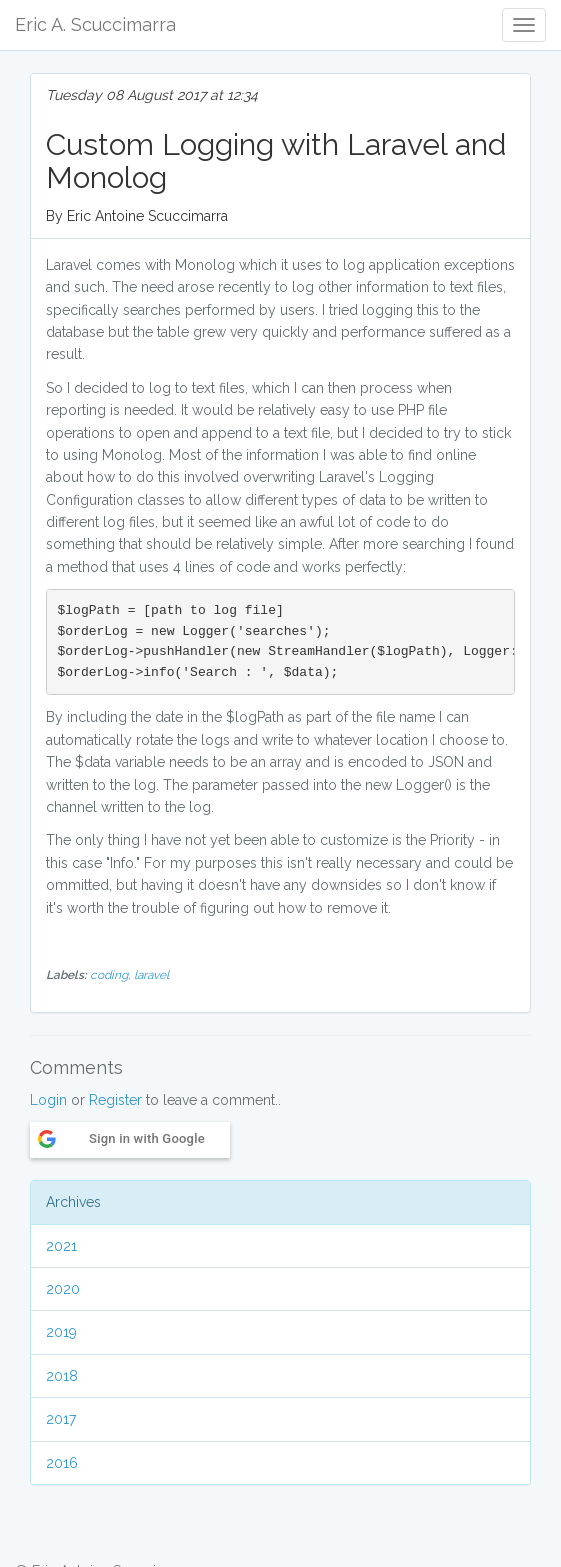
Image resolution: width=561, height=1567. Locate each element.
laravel (151, 975)
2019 (61, 1332)
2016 (62, 1463)
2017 (61, 1419)
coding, (112, 975)
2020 (63, 1289)
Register (115, 1100)
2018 (62, 1376)
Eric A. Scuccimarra (95, 24)
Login (48, 1100)
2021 (61, 1246)
